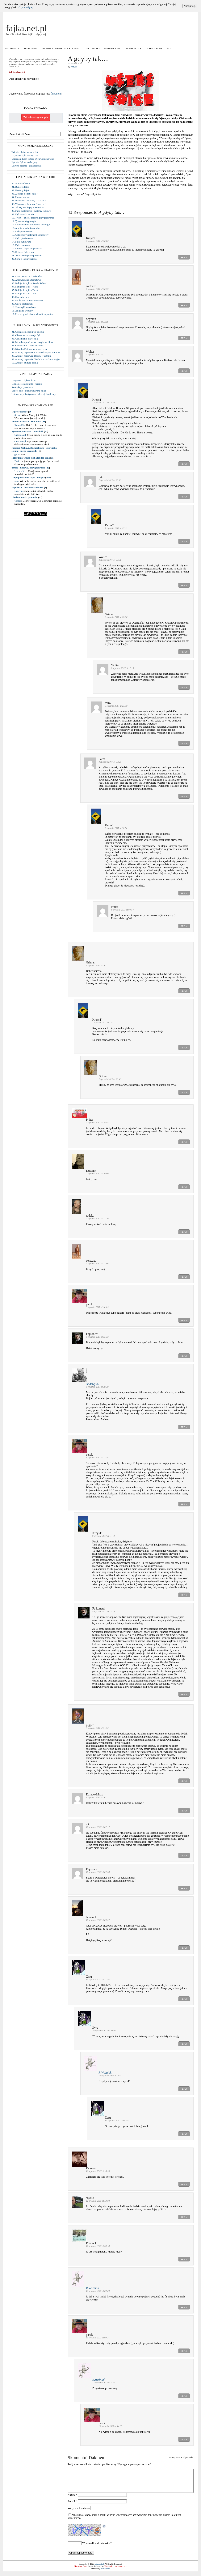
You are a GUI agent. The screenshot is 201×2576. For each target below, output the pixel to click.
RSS (168, 48)
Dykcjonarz (92, 48)
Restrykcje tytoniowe (22, 387)
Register (191, 15)
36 (30, 411)
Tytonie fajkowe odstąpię (24, 162)
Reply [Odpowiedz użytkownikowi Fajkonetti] (184, 1356)
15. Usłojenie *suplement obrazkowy (30, 234)
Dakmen (96, 2457)
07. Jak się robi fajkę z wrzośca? (28, 207)
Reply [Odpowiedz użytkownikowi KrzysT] (184, 257)
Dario (17, 461)
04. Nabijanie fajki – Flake (25, 286)
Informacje (12, 48)
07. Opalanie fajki (21, 296)
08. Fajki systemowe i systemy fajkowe (31, 210)
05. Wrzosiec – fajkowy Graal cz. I (29, 200)
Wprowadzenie (20, 411)
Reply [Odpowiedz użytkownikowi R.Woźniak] (184, 2089)
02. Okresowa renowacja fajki (26, 335)
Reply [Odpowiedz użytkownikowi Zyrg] (184, 1999)
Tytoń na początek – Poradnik (28, 431)
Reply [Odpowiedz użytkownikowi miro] (184, 497)
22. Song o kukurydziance (25, 258)
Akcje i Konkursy (16, 42)
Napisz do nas (133, 48)
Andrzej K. (92, 1383)
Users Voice (132, 42)
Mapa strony (154, 48)
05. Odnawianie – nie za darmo (27, 345)
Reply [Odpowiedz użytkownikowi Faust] (184, 796)
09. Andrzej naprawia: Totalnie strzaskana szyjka (36, 359)
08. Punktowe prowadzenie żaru (28, 300)
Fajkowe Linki (112, 48)
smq (17, 481)
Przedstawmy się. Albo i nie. (26, 421)
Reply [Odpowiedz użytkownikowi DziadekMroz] (184, 1811)
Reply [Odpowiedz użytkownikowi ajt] (184, 1856)
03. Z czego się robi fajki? (25, 193)
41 (44, 421)
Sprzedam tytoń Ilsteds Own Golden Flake (33, 158)
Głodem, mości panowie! (25, 497)
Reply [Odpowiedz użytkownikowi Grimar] (184, 652)
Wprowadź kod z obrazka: (96, 2547)
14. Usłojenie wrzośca (23, 231)
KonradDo (20, 425)
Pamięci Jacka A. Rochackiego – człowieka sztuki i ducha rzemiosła (34, 449)
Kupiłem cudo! (66, 42)
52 (46, 431)
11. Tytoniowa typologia (24, 221)
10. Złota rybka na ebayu (24, 307)
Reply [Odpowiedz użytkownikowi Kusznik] (184, 1187)
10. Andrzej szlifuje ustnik (25, 362)
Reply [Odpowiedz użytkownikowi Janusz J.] (184, 1948)
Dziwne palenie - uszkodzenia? (27, 165)
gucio (17, 454)
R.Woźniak (105, 2072)
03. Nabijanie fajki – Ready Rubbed (29, 283)
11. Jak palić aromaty (22, 310)
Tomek (18, 500)
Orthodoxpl (20, 434)
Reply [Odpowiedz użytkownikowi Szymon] (184, 338)
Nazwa (72, 2499)
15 (52, 457)
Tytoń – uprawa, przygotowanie (28, 467)
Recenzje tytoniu (107, 42)
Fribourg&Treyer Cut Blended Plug (31, 457)
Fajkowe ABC (42, 42)
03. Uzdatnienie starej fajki (25, 338)
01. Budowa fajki (20, 186)
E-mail (72, 2506)
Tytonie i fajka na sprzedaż (25, 152)
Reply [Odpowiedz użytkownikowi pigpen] (184, 1781)
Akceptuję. (190, 6)
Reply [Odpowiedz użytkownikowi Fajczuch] (184, 1888)
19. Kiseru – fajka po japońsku (27, 248)
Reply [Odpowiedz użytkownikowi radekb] (184, 1232)
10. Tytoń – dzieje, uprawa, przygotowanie (33, 217)
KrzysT (74, 67)
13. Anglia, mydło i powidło (26, 228)
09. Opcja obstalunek (22, 303)
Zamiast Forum (177, 42)
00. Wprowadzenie (21, 183)
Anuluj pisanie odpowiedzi (181, 2457)
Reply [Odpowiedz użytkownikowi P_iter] (184, 1142)
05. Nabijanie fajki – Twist (25, 290)
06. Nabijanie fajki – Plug (24, 293)
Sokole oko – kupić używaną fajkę (29, 390)
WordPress (105, 2573)
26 (48, 467)
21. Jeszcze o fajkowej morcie (26, 255)
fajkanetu (56, 93)
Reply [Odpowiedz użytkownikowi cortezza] (184, 305)
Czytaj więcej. (26, 7)
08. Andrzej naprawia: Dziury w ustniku (32, 355)
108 (48, 477)
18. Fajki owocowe (21, 245)
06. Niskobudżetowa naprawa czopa (30, 349)
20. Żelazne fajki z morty (24, 252)
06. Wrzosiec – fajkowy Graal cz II (29, 204)
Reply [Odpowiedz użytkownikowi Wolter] (184, 371)
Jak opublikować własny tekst (61, 48)
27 (40, 497)
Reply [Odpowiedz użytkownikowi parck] (184, 1320)
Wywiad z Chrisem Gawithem (28, 487)
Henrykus (19, 490)
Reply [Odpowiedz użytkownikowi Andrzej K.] (184, 1427)
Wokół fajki (154, 42)
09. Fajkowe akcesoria (23, 214)
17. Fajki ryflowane (21, 241)
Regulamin (30, 48)
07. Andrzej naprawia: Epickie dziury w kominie (36, 352)
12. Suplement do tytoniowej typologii (31, 224)
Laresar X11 (21, 471)
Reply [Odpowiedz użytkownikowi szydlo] (184, 2217)
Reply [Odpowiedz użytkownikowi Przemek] (184, 2259)
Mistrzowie (86, 42)
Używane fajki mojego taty (25, 155)
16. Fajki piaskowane (22, 238)
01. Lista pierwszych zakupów (27, 276)
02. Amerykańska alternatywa (26, 279)
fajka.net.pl (26, 28)
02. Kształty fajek (20, 190)
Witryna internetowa (79, 2512)
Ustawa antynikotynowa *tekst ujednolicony (34, 394)
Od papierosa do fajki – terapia (27, 383)
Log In (182, 15)
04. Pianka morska (21, 197)
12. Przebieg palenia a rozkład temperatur (32, 314)
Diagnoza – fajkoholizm (24, 380)
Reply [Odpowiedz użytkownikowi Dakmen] (184, 2184)
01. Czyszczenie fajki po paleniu (28, 331)
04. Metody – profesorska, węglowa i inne (33, 342)
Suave (18, 415)
